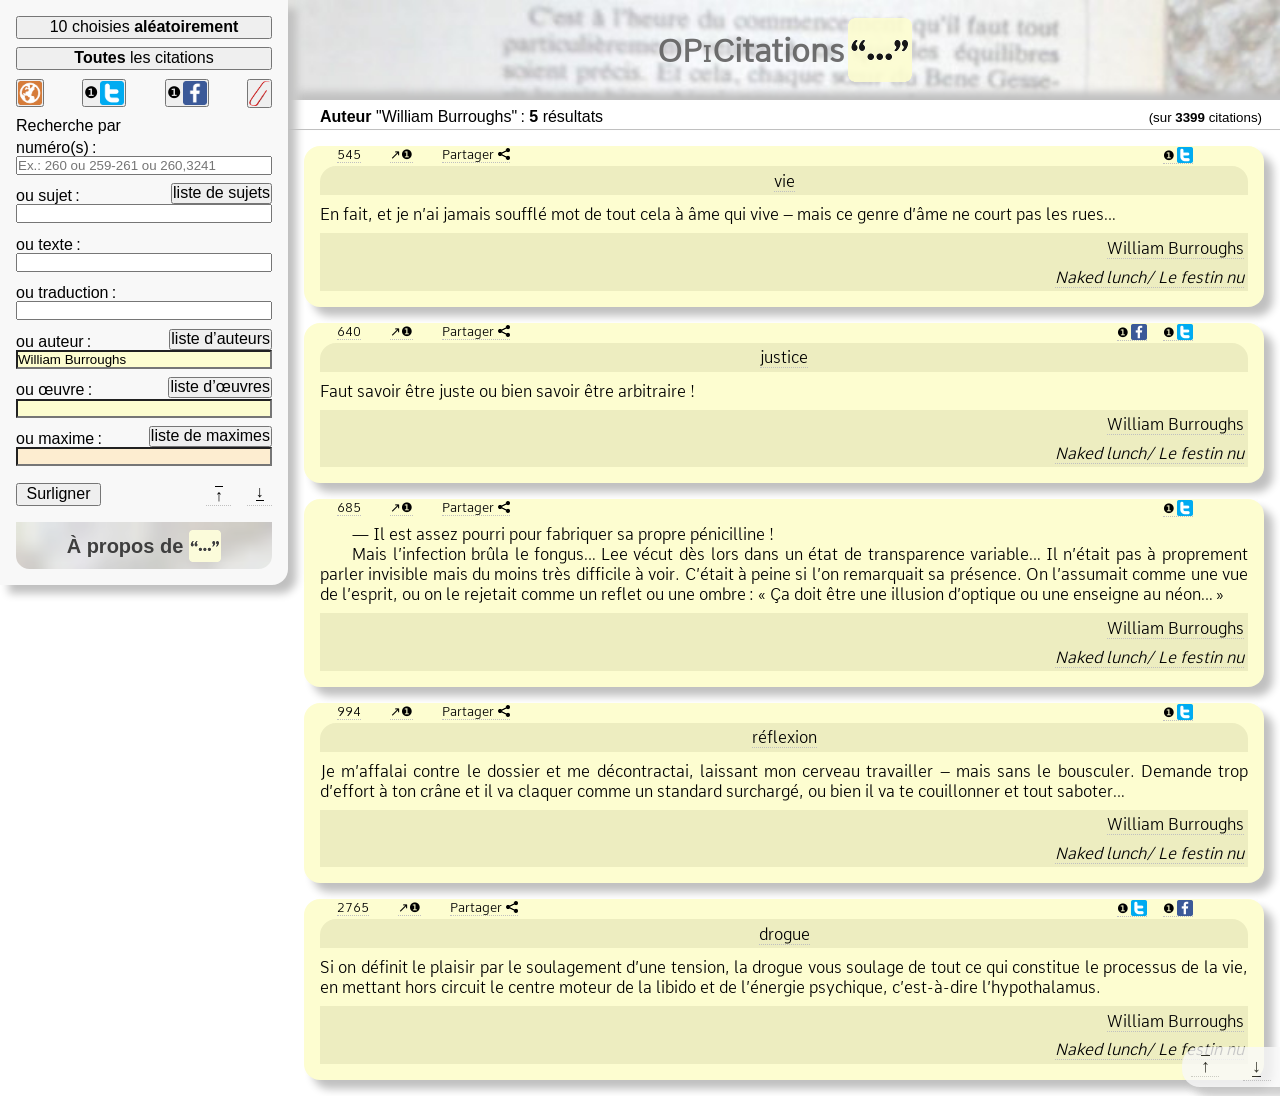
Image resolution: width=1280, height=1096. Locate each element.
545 (349, 154)
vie (784, 181)
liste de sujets (221, 192)
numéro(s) (52, 147)
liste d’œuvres (220, 386)
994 (349, 711)
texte (55, 244)
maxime (66, 438)
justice (784, 357)
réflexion (784, 737)
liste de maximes (210, 435)
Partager (468, 154)
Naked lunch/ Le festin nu (1149, 277)
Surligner (58, 493)
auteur (60, 341)
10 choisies (144, 26)
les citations (143, 57)
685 (349, 507)
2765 (353, 907)
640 (349, 331)
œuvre (61, 389)
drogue (784, 934)
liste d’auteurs (220, 338)
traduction (73, 292)
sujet (55, 195)
